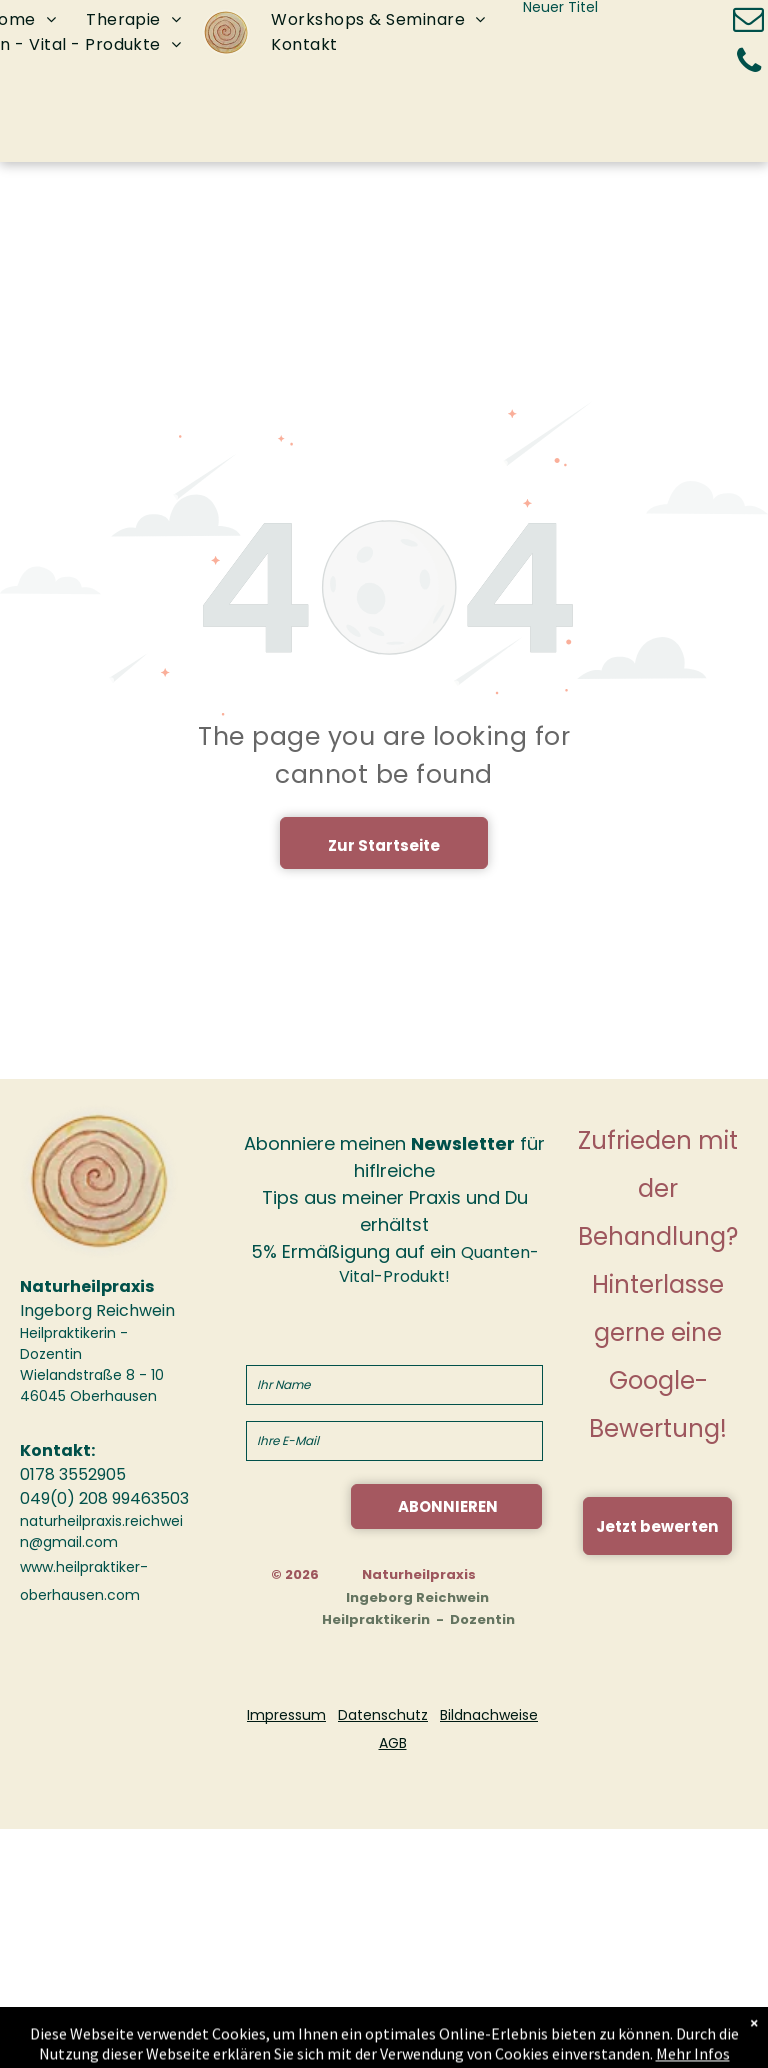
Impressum (286, 1715)
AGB (393, 1743)
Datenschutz (383, 1715)
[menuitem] (133, 20)
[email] (749, 22)
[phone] (749, 63)
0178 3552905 (73, 1474)
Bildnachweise (489, 1715)
